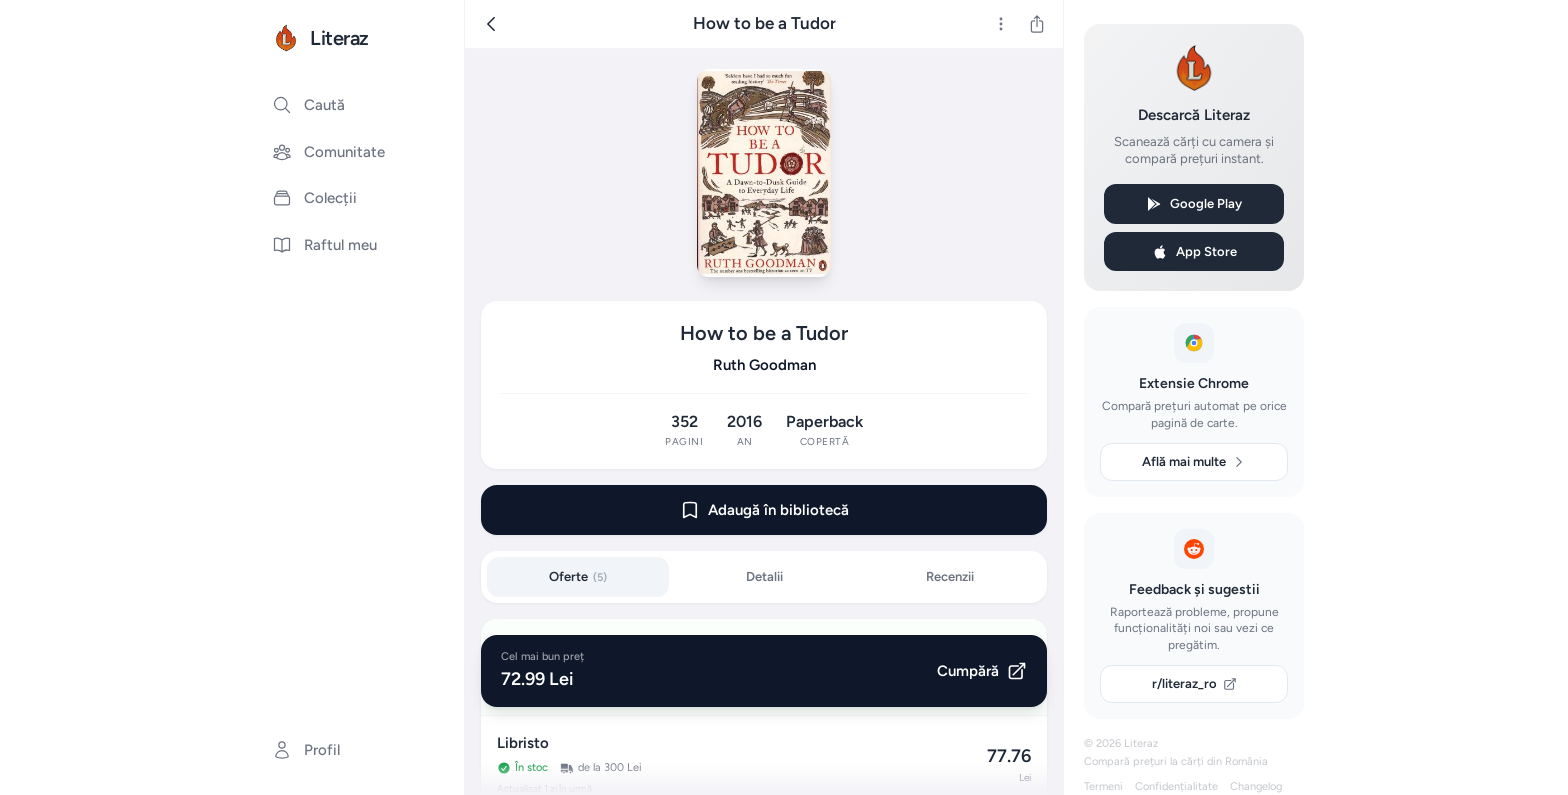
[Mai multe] (1001, 24)
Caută (308, 105)
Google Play (1194, 204)
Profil (306, 750)
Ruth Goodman (764, 365)
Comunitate (328, 152)
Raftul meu (324, 245)
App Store (1194, 252)
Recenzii (950, 576)
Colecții (314, 198)
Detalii (764, 576)
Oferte (578, 576)
